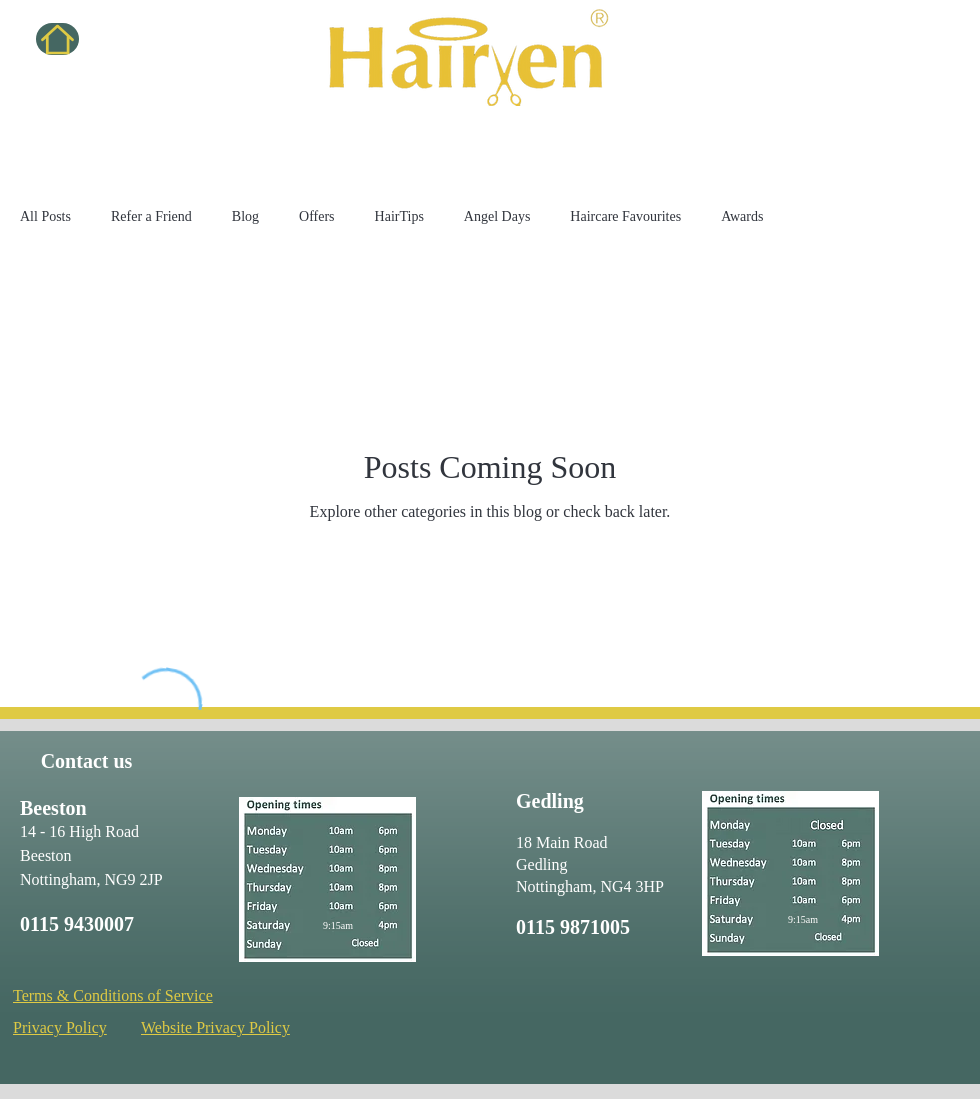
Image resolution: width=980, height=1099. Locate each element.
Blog (245, 216)
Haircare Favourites (625, 216)
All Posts (45, 216)
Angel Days (497, 216)
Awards (742, 216)
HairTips (399, 216)
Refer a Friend (151, 216)
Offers (317, 216)
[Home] (57, 39)
